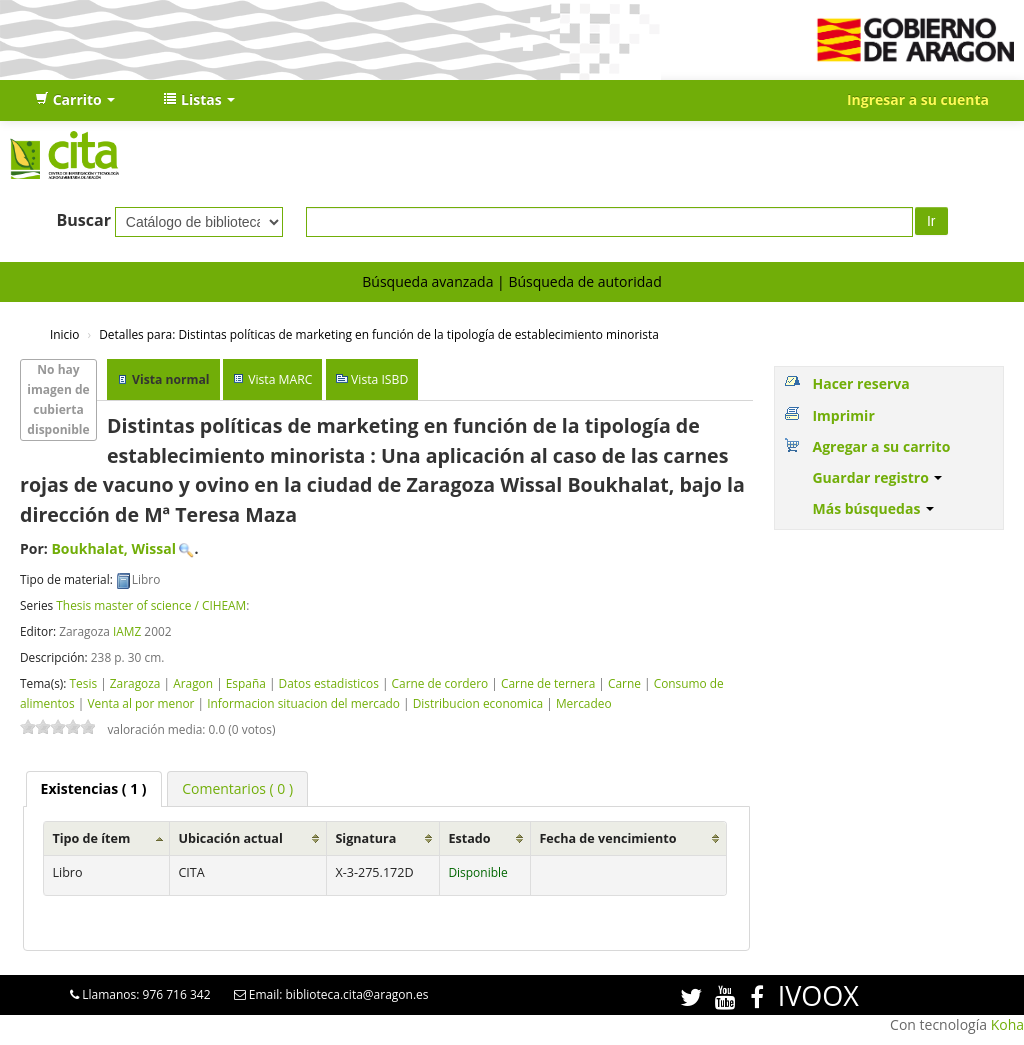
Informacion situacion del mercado (303, 703)
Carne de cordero (440, 683)
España (246, 683)
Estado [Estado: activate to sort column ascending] (469, 838)
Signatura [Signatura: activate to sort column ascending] (365, 838)
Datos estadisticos (329, 683)
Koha (1007, 1024)
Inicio (64, 334)
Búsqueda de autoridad (584, 281)
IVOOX (818, 995)
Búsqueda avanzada (427, 281)
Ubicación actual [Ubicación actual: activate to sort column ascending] (230, 838)
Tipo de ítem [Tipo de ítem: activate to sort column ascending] (91, 838)
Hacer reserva (860, 383)
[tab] (94, 789)
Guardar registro (877, 477)
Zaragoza (135, 683)
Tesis (83, 683)
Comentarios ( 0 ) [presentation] (237, 788)
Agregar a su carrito (881, 446)
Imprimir (843, 415)
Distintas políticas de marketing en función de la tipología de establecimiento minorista (379, 334)
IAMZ (127, 631)
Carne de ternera (548, 683)
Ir (931, 221)
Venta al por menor (140, 703)
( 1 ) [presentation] (94, 788)
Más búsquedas (873, 508)
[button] (75, 100)
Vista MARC (280, 379)
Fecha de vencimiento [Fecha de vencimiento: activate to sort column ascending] (607, 838)
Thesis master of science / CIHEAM (151, 605)
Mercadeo (584, 703)
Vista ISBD (379, 379)
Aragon (193, 683)
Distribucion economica (478, 703)
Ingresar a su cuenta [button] (918, 99)
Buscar (83, 220)
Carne (624, 683)
